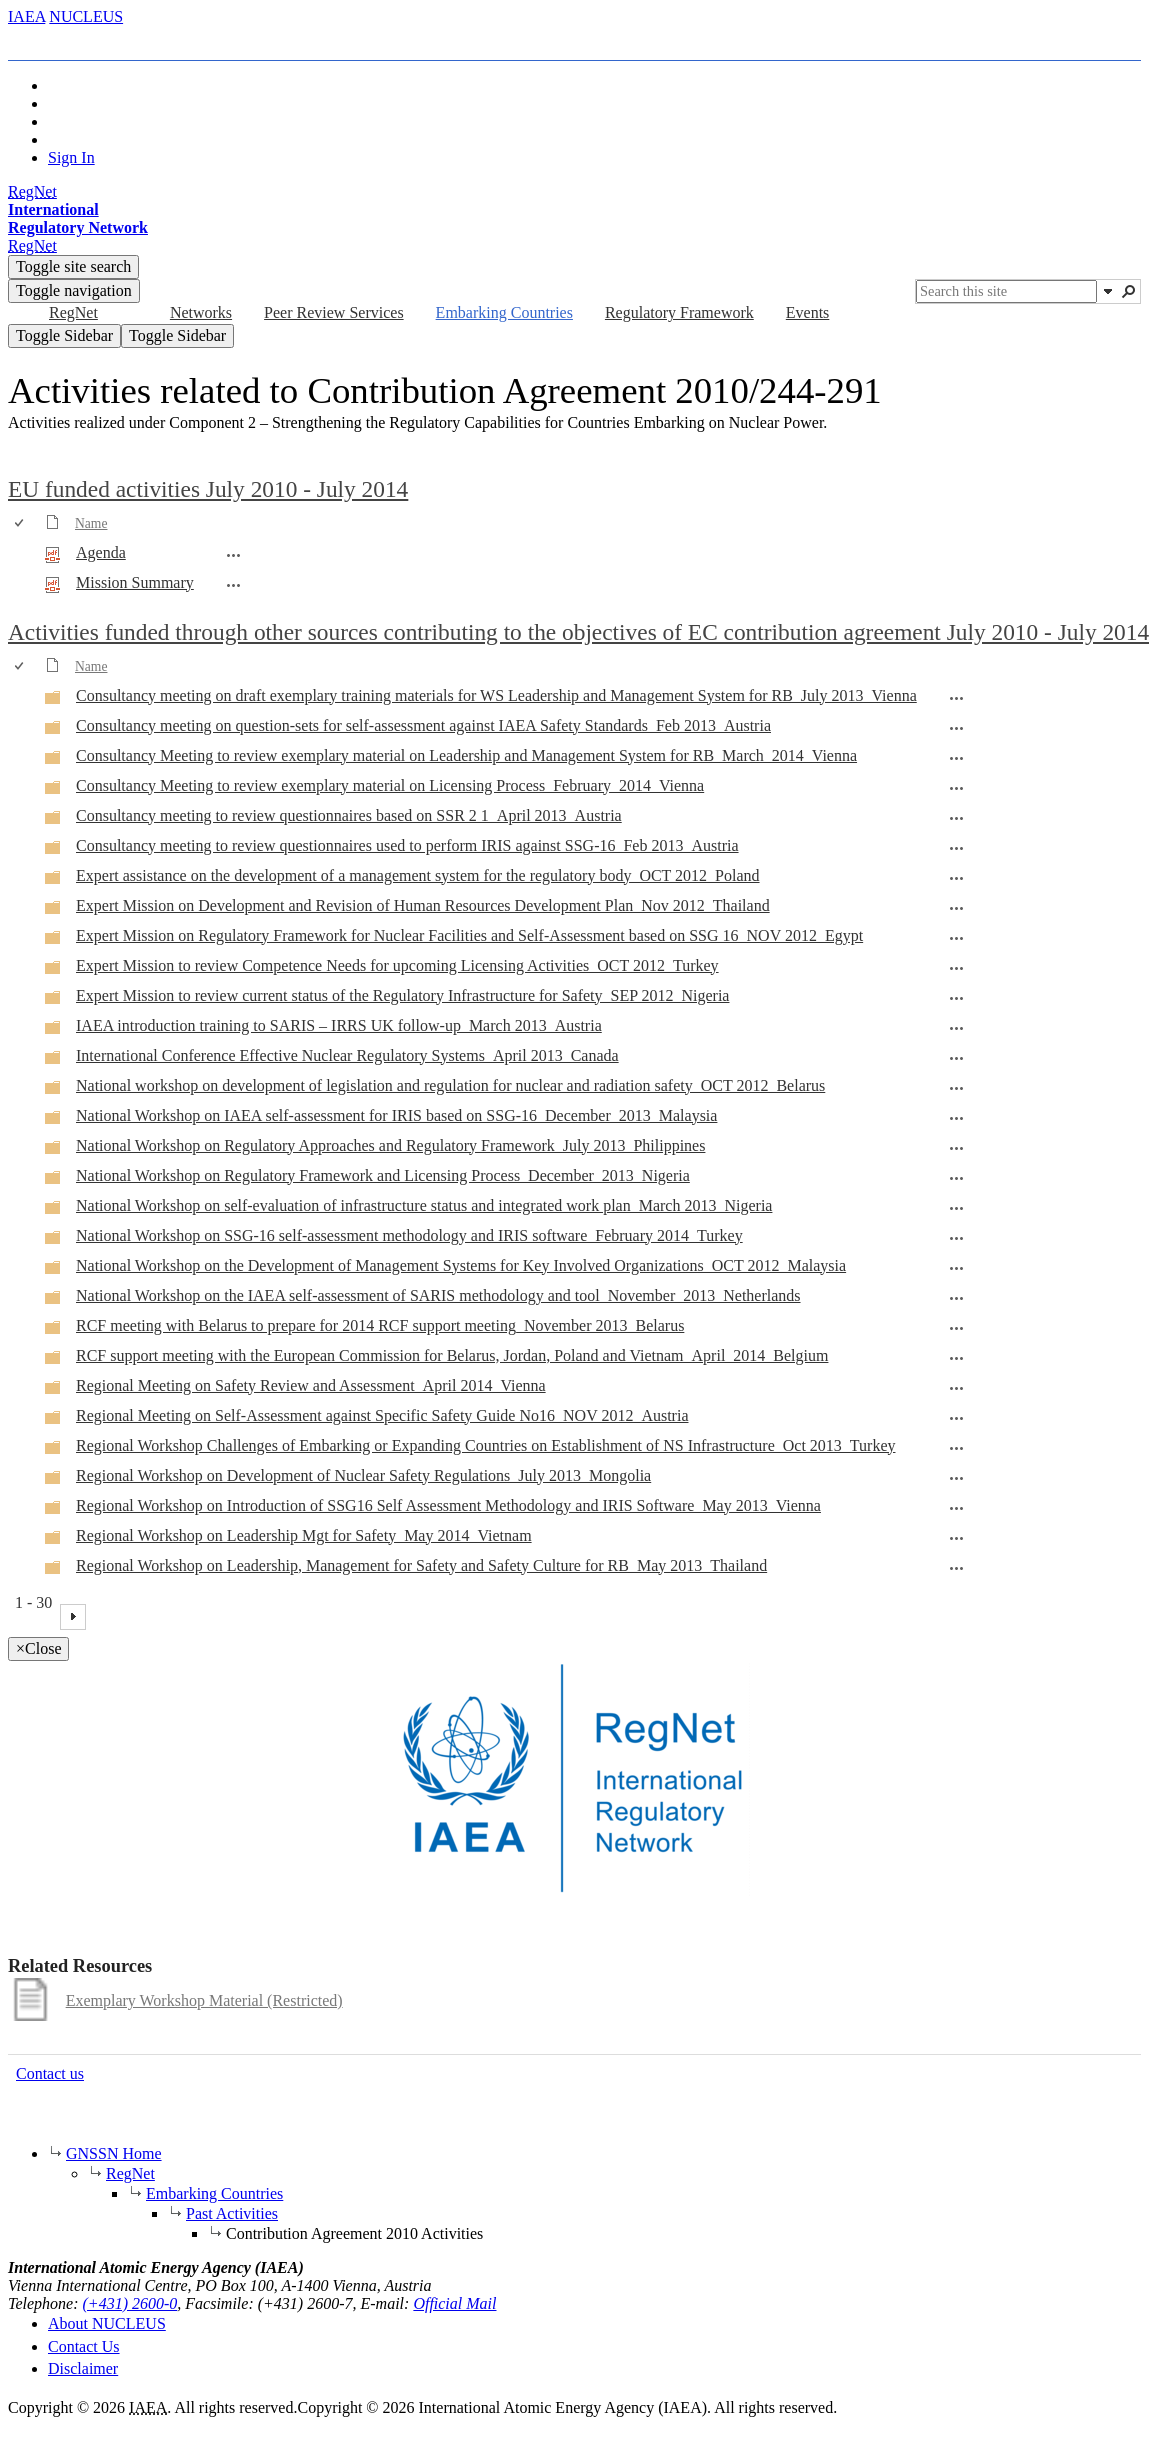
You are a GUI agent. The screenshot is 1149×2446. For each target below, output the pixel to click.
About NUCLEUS (107, 2323)
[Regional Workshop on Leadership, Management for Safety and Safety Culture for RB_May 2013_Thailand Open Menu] (957, 1568)
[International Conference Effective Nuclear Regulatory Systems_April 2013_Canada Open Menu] (957, 1058)
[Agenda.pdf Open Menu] (234, 555)
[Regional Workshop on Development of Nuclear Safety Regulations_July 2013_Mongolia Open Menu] (957, 1478)
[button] (1108, 291)
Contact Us (84, 2346)
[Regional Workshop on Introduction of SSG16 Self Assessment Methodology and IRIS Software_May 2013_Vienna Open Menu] (957, 1508)
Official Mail (454, 2303)
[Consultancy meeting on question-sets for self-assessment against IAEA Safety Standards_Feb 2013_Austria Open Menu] (957, 728)
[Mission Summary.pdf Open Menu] (234, 585)
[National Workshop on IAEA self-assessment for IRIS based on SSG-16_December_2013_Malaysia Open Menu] (957, 1118)
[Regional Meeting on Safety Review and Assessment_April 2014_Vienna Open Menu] (957, 1388)
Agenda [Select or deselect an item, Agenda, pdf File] (101, 552)
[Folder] (53, 700)
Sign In (71, 157)
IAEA (26, 16)
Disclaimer (83, 2368)
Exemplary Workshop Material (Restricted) (204, 2000)
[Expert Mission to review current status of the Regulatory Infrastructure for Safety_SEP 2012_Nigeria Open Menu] (957, 998)
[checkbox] (20, 523)
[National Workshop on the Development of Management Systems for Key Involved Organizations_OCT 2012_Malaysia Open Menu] (957, 1268)
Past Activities (232, 2213)
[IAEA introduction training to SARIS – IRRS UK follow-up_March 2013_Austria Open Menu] (957, 1028)
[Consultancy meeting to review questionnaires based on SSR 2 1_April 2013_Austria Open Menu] (957, 818)
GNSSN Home (114, 2153)
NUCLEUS (86, 16)
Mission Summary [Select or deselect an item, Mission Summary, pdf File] (135, 582)
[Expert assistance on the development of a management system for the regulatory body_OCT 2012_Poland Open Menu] (957, 878)
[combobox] (1006, 291)
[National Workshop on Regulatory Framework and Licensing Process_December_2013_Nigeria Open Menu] (957, 1178)
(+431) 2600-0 (130, 2303)
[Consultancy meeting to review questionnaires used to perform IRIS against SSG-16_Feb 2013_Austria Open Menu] (957, 848)
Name (91, 523)
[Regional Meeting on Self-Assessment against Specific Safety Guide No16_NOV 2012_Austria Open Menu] (957, 1418)
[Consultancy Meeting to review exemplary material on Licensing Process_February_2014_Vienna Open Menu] (957, 788)
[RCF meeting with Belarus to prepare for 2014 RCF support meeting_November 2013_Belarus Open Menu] (957, 1328)
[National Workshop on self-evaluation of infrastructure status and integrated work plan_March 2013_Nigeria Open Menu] (957, 1208)
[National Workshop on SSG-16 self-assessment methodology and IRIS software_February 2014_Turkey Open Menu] (957, 1238)
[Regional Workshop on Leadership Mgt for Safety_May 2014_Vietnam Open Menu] (957, 1538)
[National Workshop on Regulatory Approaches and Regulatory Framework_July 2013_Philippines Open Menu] (957, 1148)
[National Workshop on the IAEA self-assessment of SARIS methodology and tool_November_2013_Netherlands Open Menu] (957, 1298)
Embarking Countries (214, 2193)
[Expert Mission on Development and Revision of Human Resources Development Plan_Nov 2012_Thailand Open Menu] (957, 908)
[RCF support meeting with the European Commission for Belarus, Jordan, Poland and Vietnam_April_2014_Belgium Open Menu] (957, 1358)
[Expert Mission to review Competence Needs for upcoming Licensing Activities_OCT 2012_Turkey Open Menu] (957, 968)
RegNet (130, 2173)
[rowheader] (24, 554)
